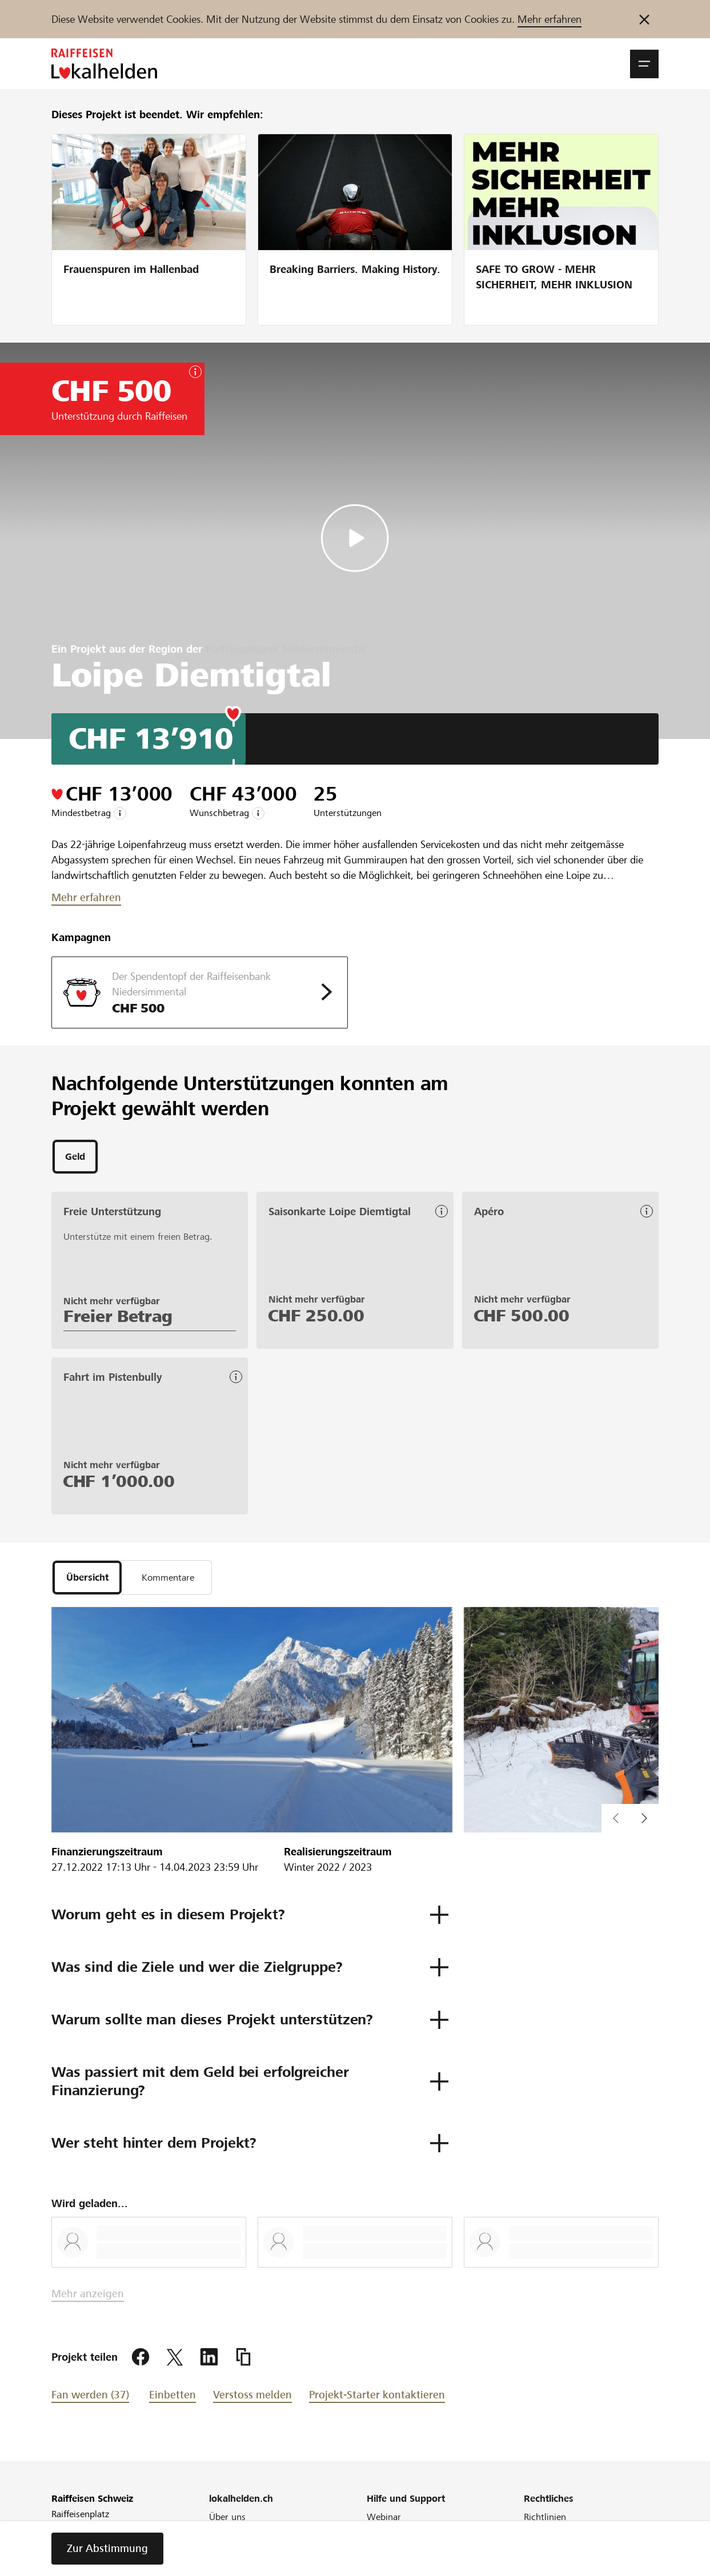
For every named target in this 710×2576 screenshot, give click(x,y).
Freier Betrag (118, 1318)
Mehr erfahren (549, 19)
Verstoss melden (252, 2398)
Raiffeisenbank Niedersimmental (286, 649)
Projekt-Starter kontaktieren (377, 2398)
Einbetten (172, 2398)
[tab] (75, 1157)
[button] (644, 64)
